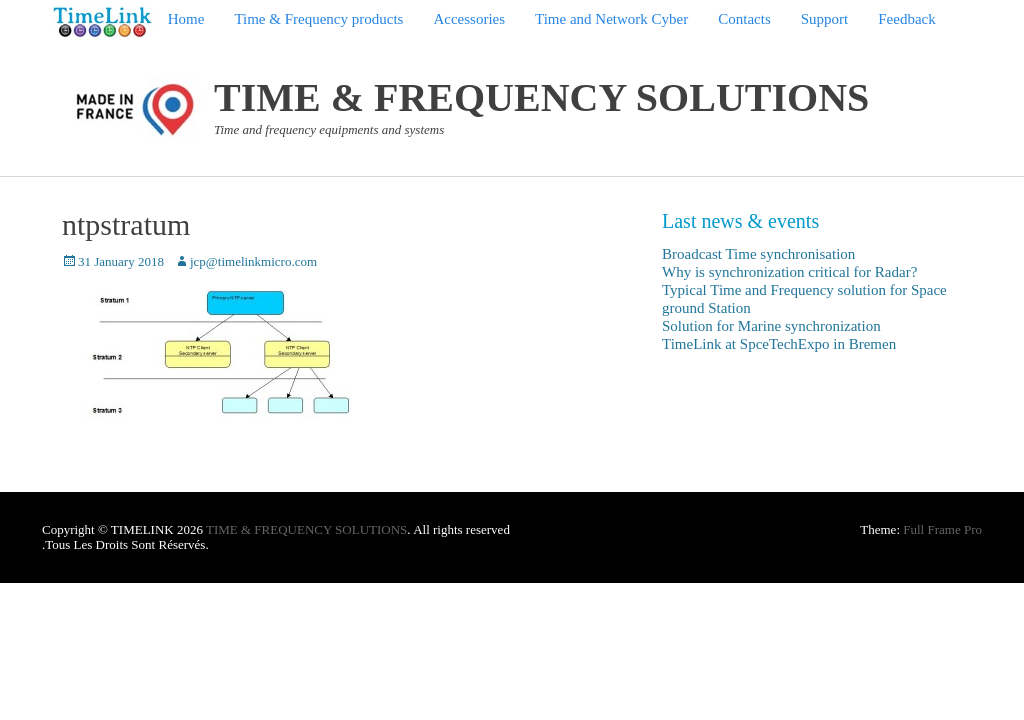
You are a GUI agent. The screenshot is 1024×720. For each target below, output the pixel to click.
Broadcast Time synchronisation (758, 254)
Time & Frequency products (318, 19)
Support (825, 19)
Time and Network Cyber (611, 19)
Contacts (744, 19)
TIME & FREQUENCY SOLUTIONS (541, 97)
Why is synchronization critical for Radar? (789, 272)
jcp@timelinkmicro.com (253, 261)
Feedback (906, 19)
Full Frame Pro (942, 529)
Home (186, 19)
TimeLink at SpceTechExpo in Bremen (779, 344)
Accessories (469, 19)
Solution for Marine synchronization (771, 326)
